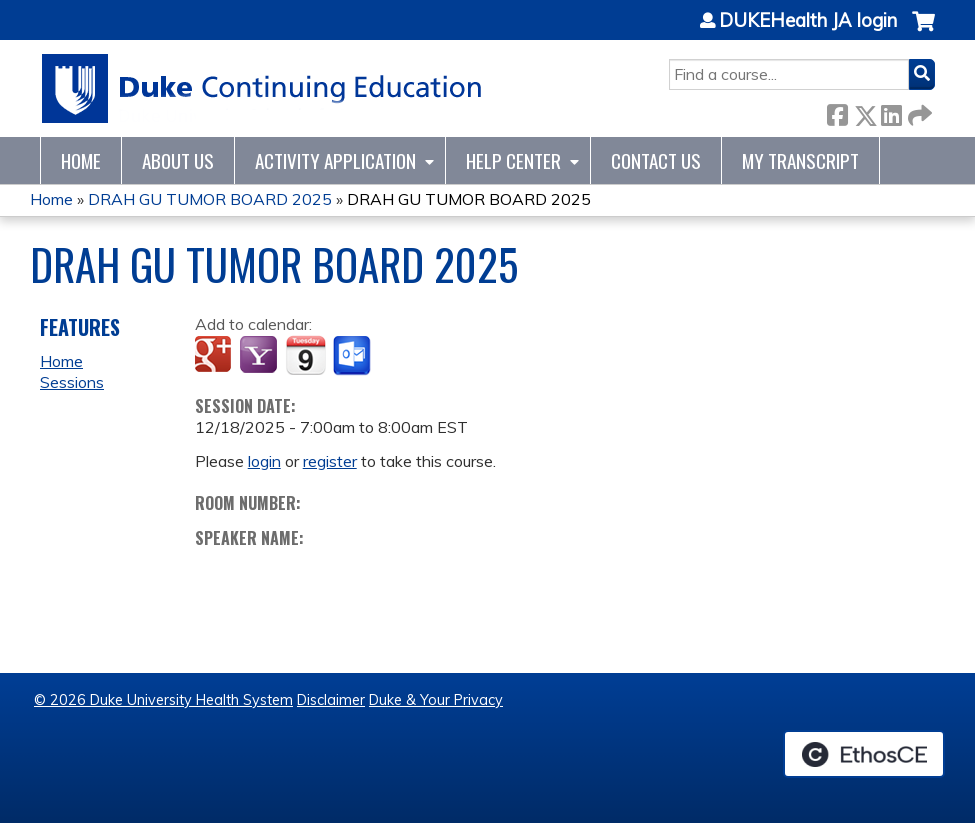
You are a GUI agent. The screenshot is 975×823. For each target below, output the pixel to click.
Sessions (72, 382)
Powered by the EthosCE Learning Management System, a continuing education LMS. (864, 754)
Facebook (837, 111)
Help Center (513, 160)
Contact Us (656, 160)
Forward (918, 111)
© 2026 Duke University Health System (163, 700)
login (264, 461)
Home (81, 160)
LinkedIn (891, 111)
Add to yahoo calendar (260, 356)
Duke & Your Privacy (436, 700)
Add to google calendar (215, 356)
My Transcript (800, 160)
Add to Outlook (353, 356)
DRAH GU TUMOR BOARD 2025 (210, 199)
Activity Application (335, 160)
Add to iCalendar (305, 355)
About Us (178, 160)
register (330, 461)
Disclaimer (331, 700)
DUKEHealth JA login (808, 21)
